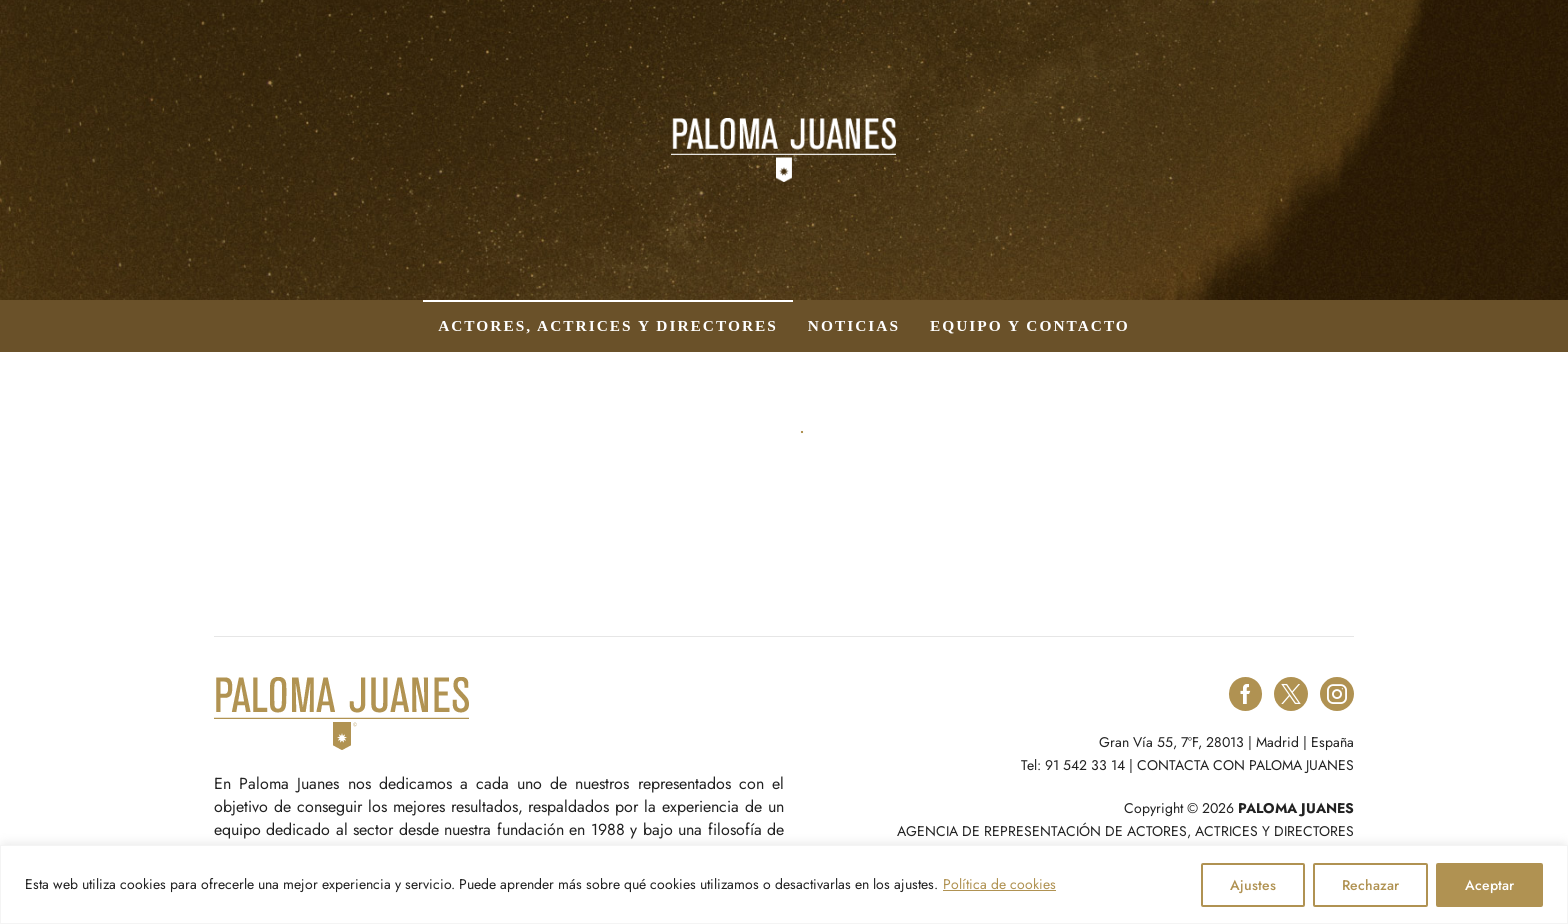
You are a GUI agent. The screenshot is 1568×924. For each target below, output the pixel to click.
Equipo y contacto (1030, 325)
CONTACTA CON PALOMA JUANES (1245, 765)
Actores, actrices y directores (608, 325)
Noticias (854, 325)
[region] (784, 884)
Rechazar (1370, 885)
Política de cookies (999, 884)
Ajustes (1253, 885)
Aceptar (1489, 885)
